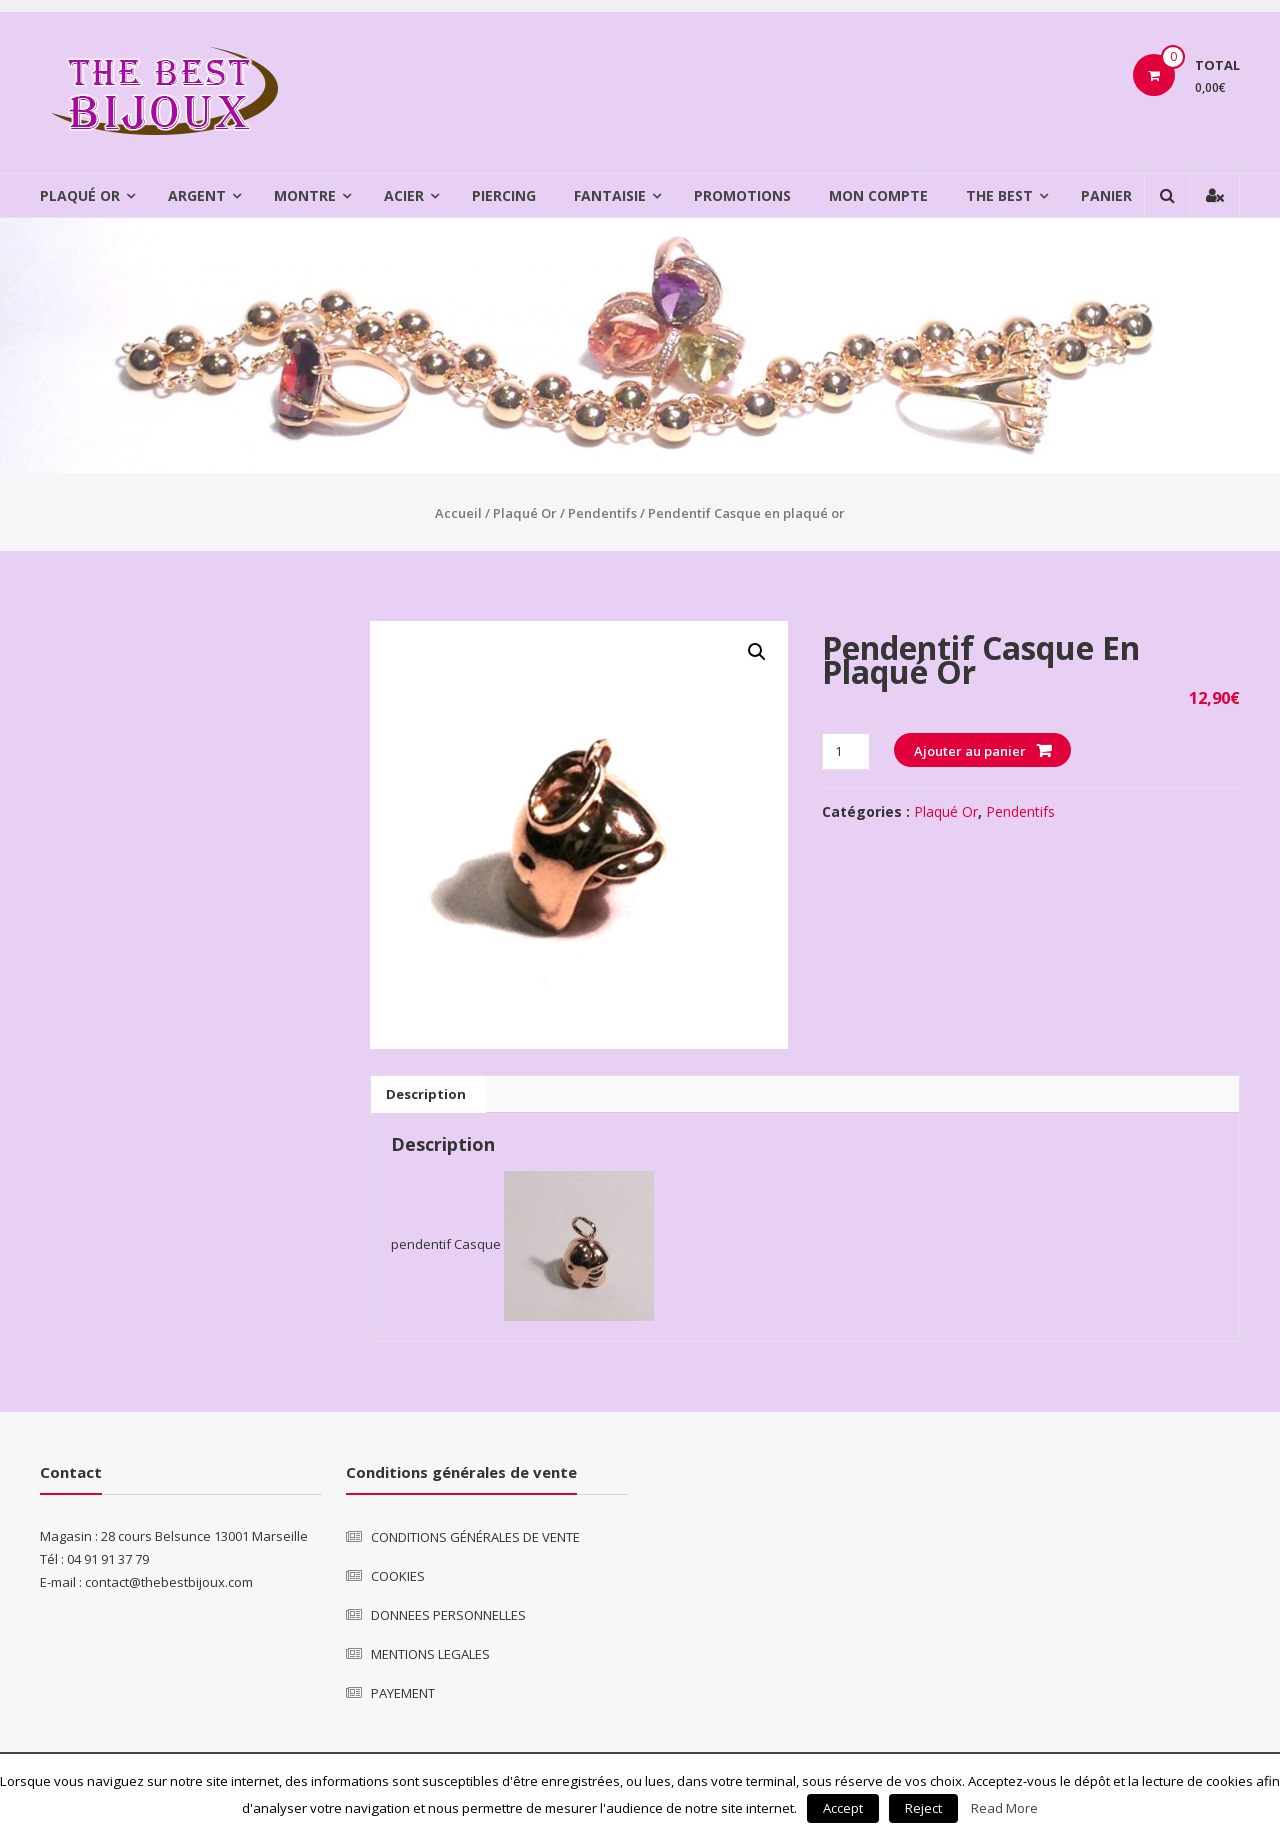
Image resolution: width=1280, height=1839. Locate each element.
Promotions (742, 195)
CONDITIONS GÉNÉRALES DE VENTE (475, 1537)
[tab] (426, 1094)
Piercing (504, 195)
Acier (404, 195)
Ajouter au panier (970, 751)
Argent (197, 195)
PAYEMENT (403, 1693)
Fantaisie (610, 195)
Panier (1106, 195)
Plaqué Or (80, 195)
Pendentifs (602, 513)
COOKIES (398, 1576)
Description (426, 1094)
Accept (843, 1808)
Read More (1004, 1808)
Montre (305, 195)
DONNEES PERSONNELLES (448, 1615)
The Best (999, 195)
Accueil (458, 513)
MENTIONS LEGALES (430, 1654)
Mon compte (878, 195)
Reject (923, 1808)
